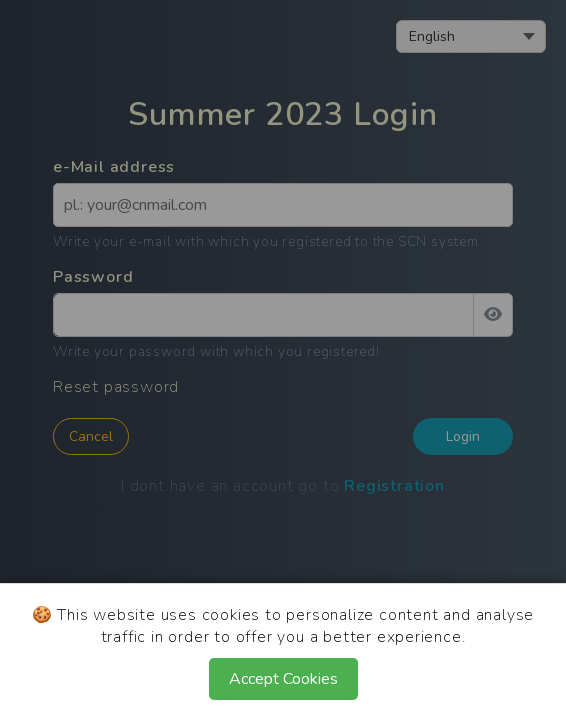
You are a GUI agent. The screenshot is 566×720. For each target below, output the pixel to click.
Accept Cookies (283, 679)
